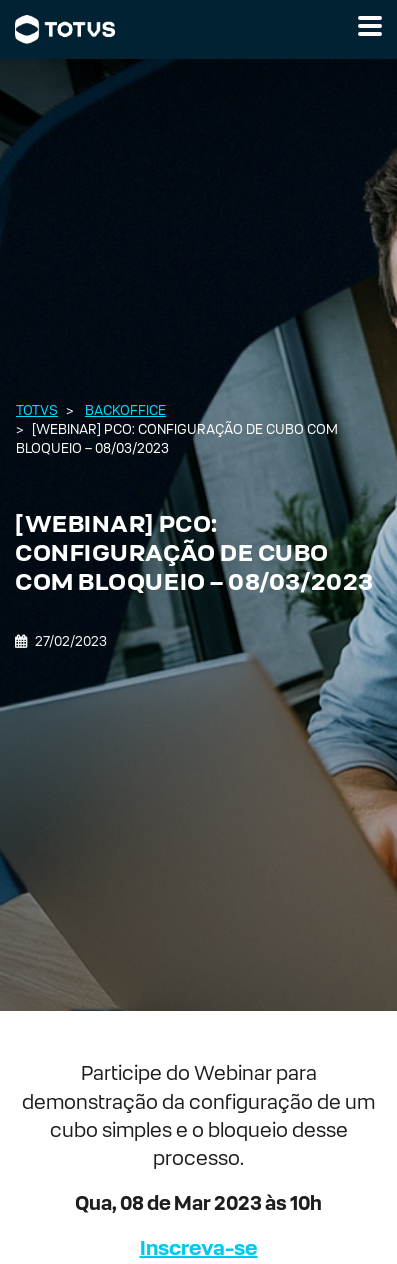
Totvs (37, 410)
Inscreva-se (199, 1248)
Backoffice (125, 410)
